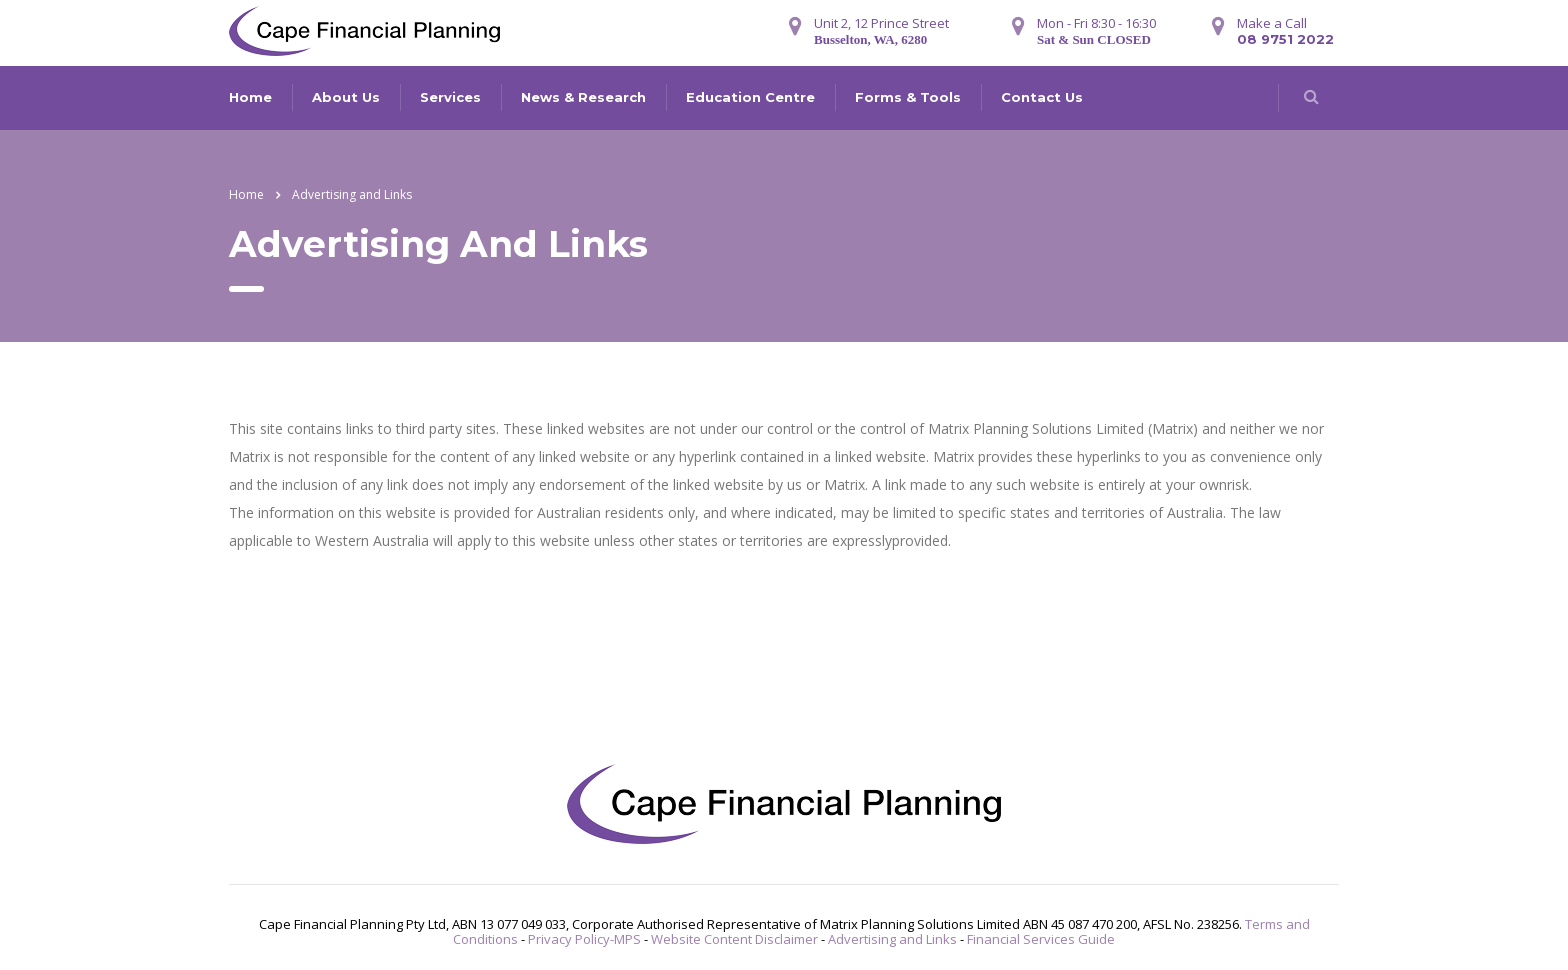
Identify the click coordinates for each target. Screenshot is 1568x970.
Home (250, 97)
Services (450, 97)
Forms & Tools (908, 97)
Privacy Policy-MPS (584, 939)
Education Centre (750, 97)
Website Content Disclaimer (734, 939)
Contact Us (1042, 97)
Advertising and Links (892, 939)
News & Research (583, 97)
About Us (346, 97)
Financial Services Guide (1041, 939)
